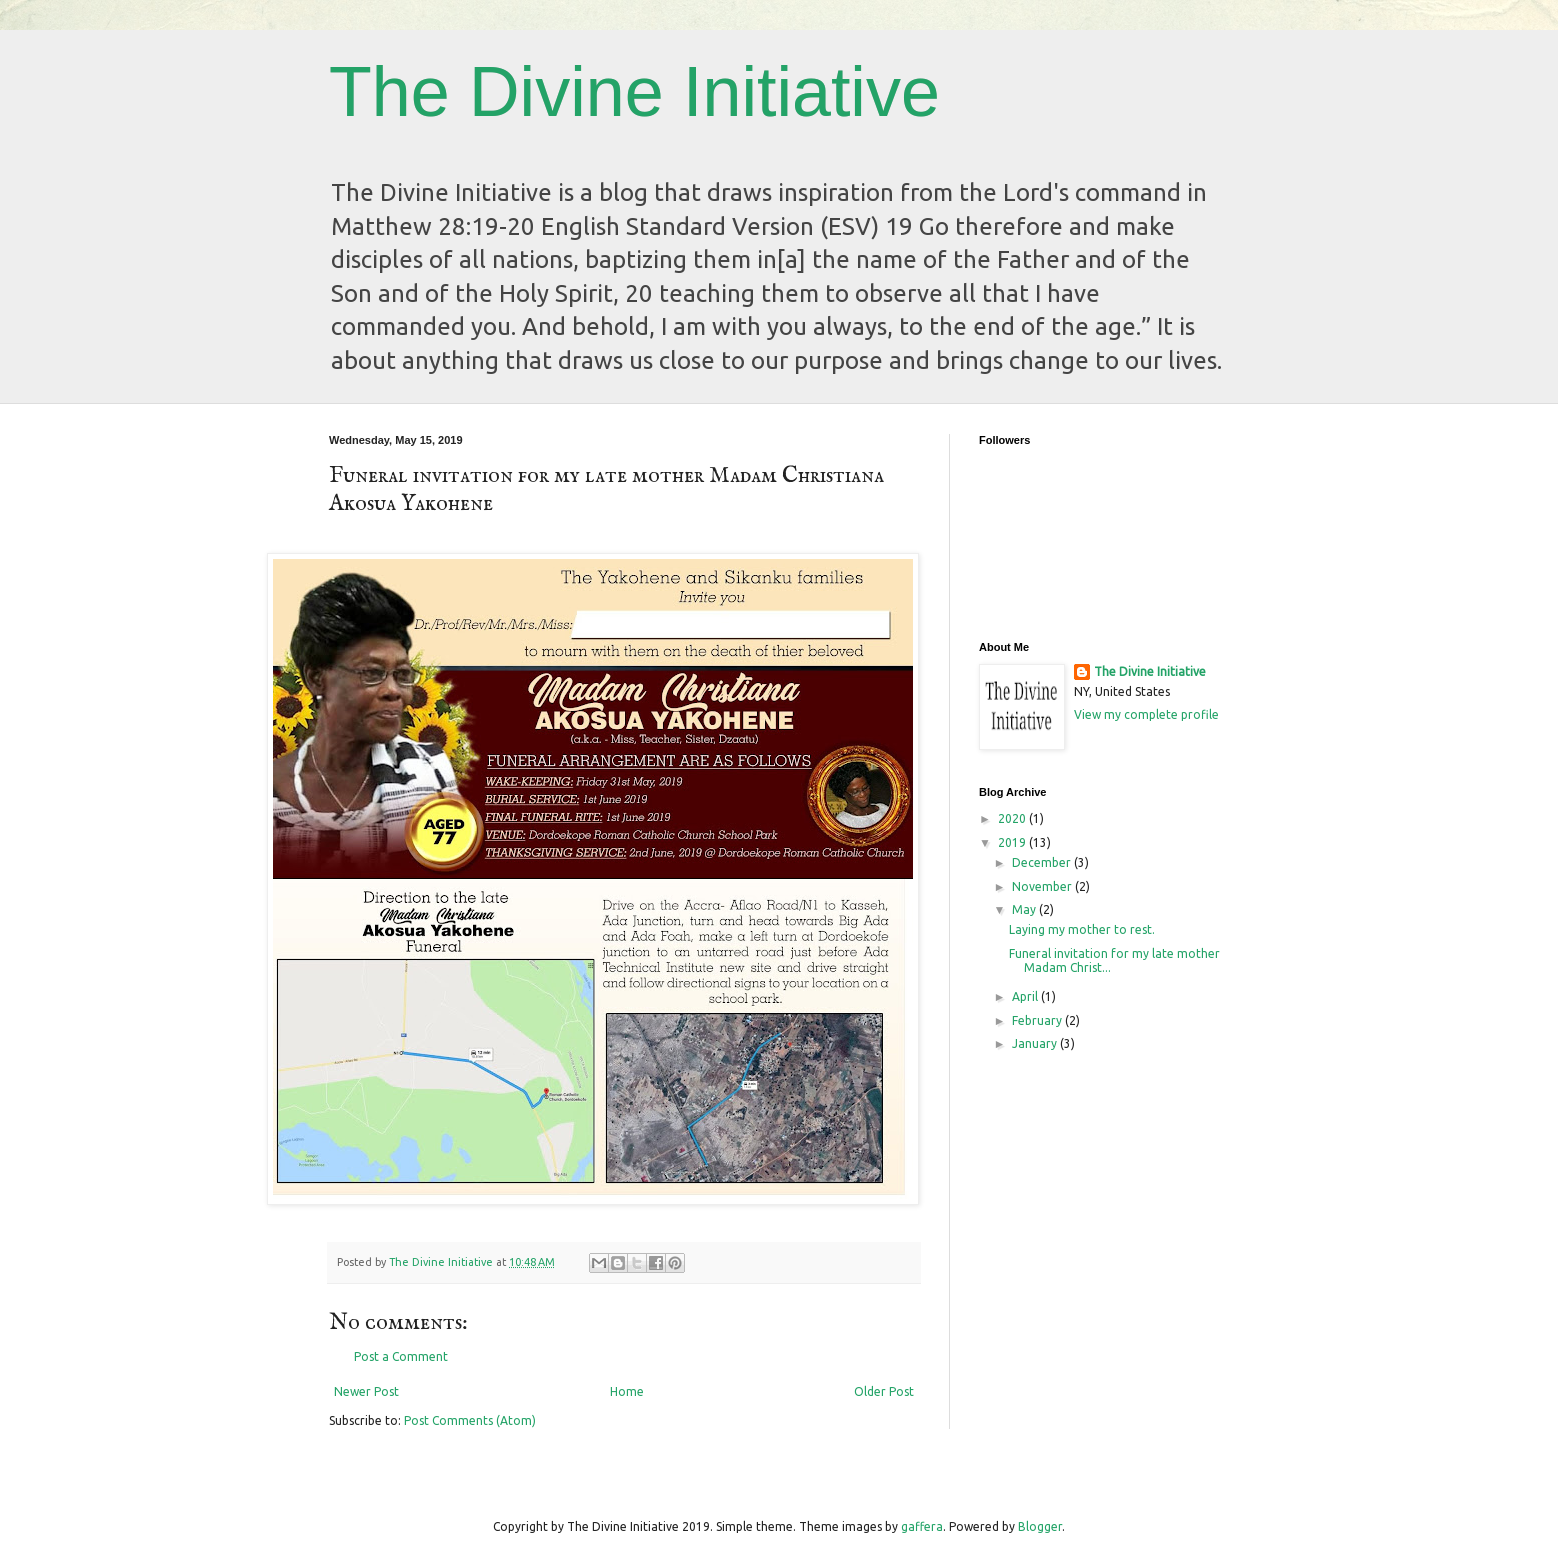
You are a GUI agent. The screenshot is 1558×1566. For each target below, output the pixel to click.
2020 (1013, 818)
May (1025, 909)
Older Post (884, 1391)
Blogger (1040, 1526)
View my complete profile (1146, 714)
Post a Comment (401, 1356)
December (1043, 862)
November (1043, 886)
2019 (1013, 842)
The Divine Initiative (634, 92)
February (1038, 1020)
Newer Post (366, 1391)
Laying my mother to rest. (1082, 929)
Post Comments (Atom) (470, 1420)
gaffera (922, 1526)
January (1036, 1043)
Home (627, 1391)
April (1026, 996)
